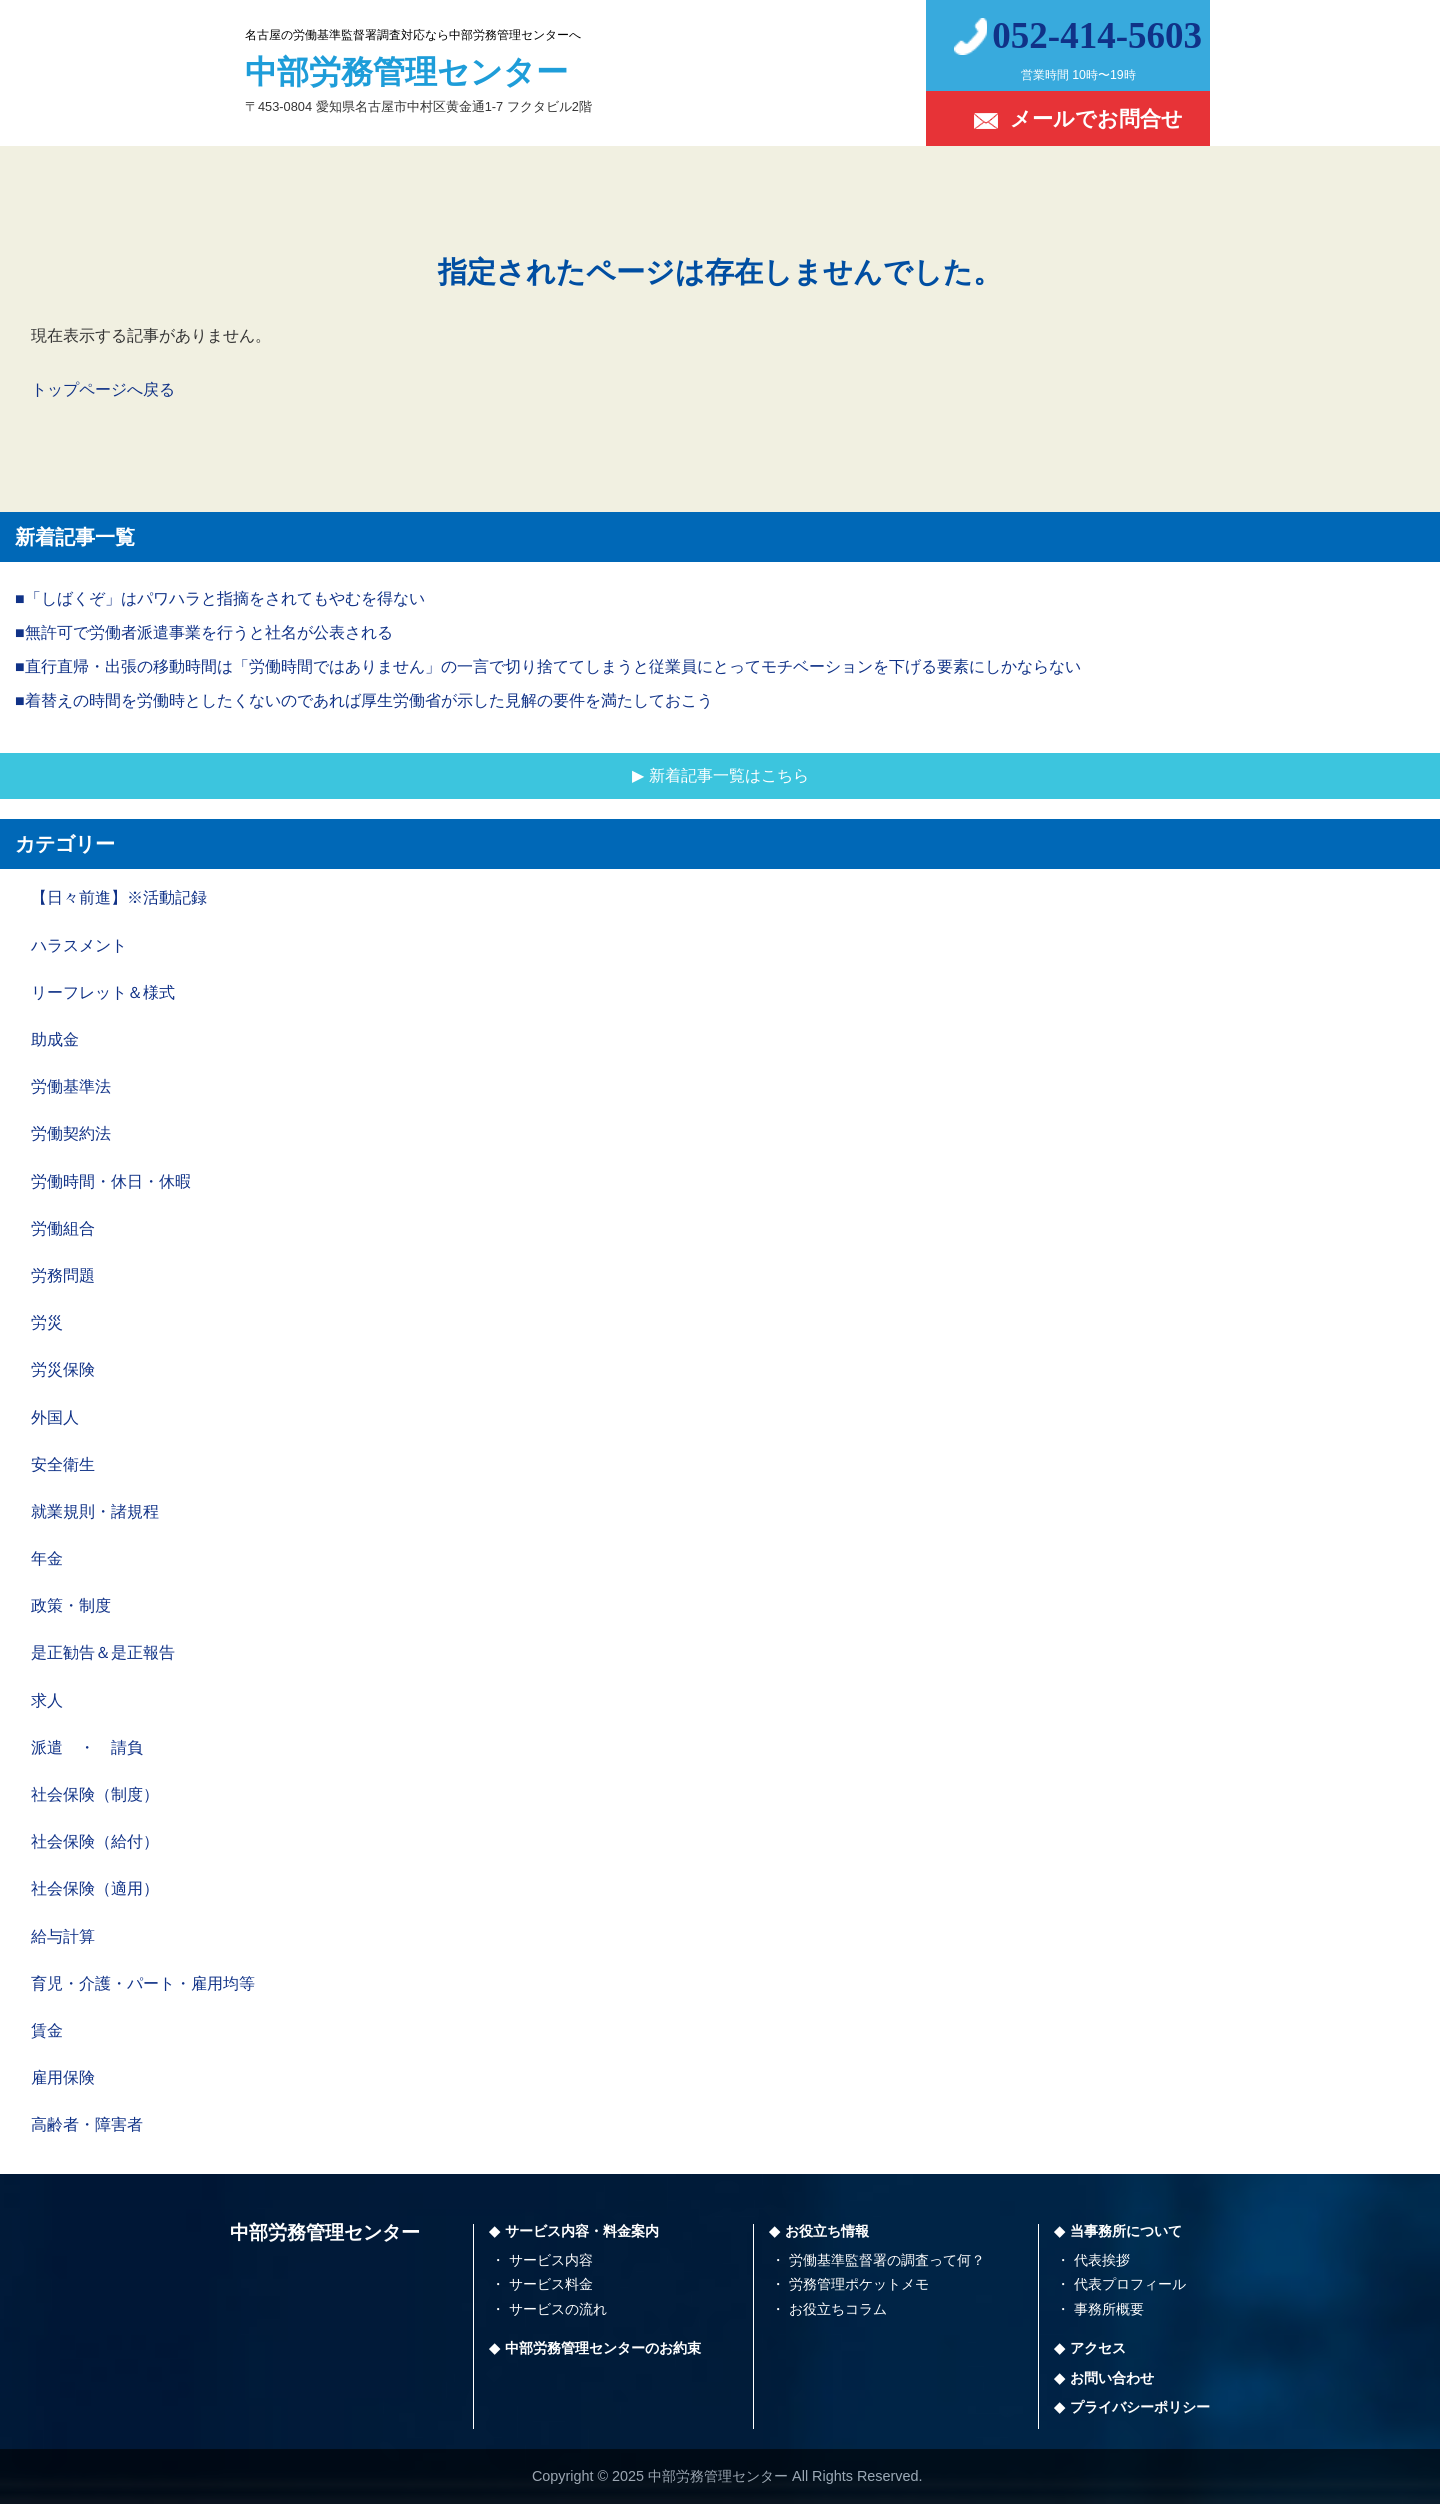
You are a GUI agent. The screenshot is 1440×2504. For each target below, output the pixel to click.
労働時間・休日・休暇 (111, 1181)
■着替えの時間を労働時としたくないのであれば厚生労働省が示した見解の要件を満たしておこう (364, 700)
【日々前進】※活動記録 (119, 897)
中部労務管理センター (325, 2232)
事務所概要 (1109, 2309)
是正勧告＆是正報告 (103, 1652)
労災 (47, 1322)
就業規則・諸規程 (95, 1511)
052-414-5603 (1097, 35)
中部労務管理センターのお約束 (603, 2348)
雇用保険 (63, 2077)
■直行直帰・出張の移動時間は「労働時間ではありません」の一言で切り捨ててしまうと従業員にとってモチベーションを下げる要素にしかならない (548, 666)
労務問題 (63, 1275)
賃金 (47, 2030)
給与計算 (63, 1936)
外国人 (55, 1417)
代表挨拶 (1102, 2260)
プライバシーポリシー (1140, 2407)
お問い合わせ (1112, 2378)
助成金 (55, 1039)
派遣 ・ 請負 (87, 1747)
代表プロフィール (1130, 2284)
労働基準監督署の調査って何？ (887, 2260)
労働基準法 (71, 1086)
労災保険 (63, 1369)
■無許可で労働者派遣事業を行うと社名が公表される (204, 632)
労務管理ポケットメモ (859, 2284)
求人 (47, 1700)
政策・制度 (71, 1605)
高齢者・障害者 (87, 2124)
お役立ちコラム (838, 2309)
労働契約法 (71, 1133)
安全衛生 (63, 1464)
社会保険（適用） (95, 1888)
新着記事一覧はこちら (729, 775)
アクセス (1098, 2348)
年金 (47, 1558)
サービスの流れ (558, 2309)
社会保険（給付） (95, 1841)
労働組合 (63, 1228)
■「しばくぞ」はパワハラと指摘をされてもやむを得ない (220, 598)
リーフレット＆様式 (103, 992)
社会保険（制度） (95, 1794)
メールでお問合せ (1096, 118)
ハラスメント (79, 945)
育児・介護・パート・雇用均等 (143, 1983)
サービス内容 (551, 2260)
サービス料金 (551, 2284)
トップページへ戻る (103, 389)
